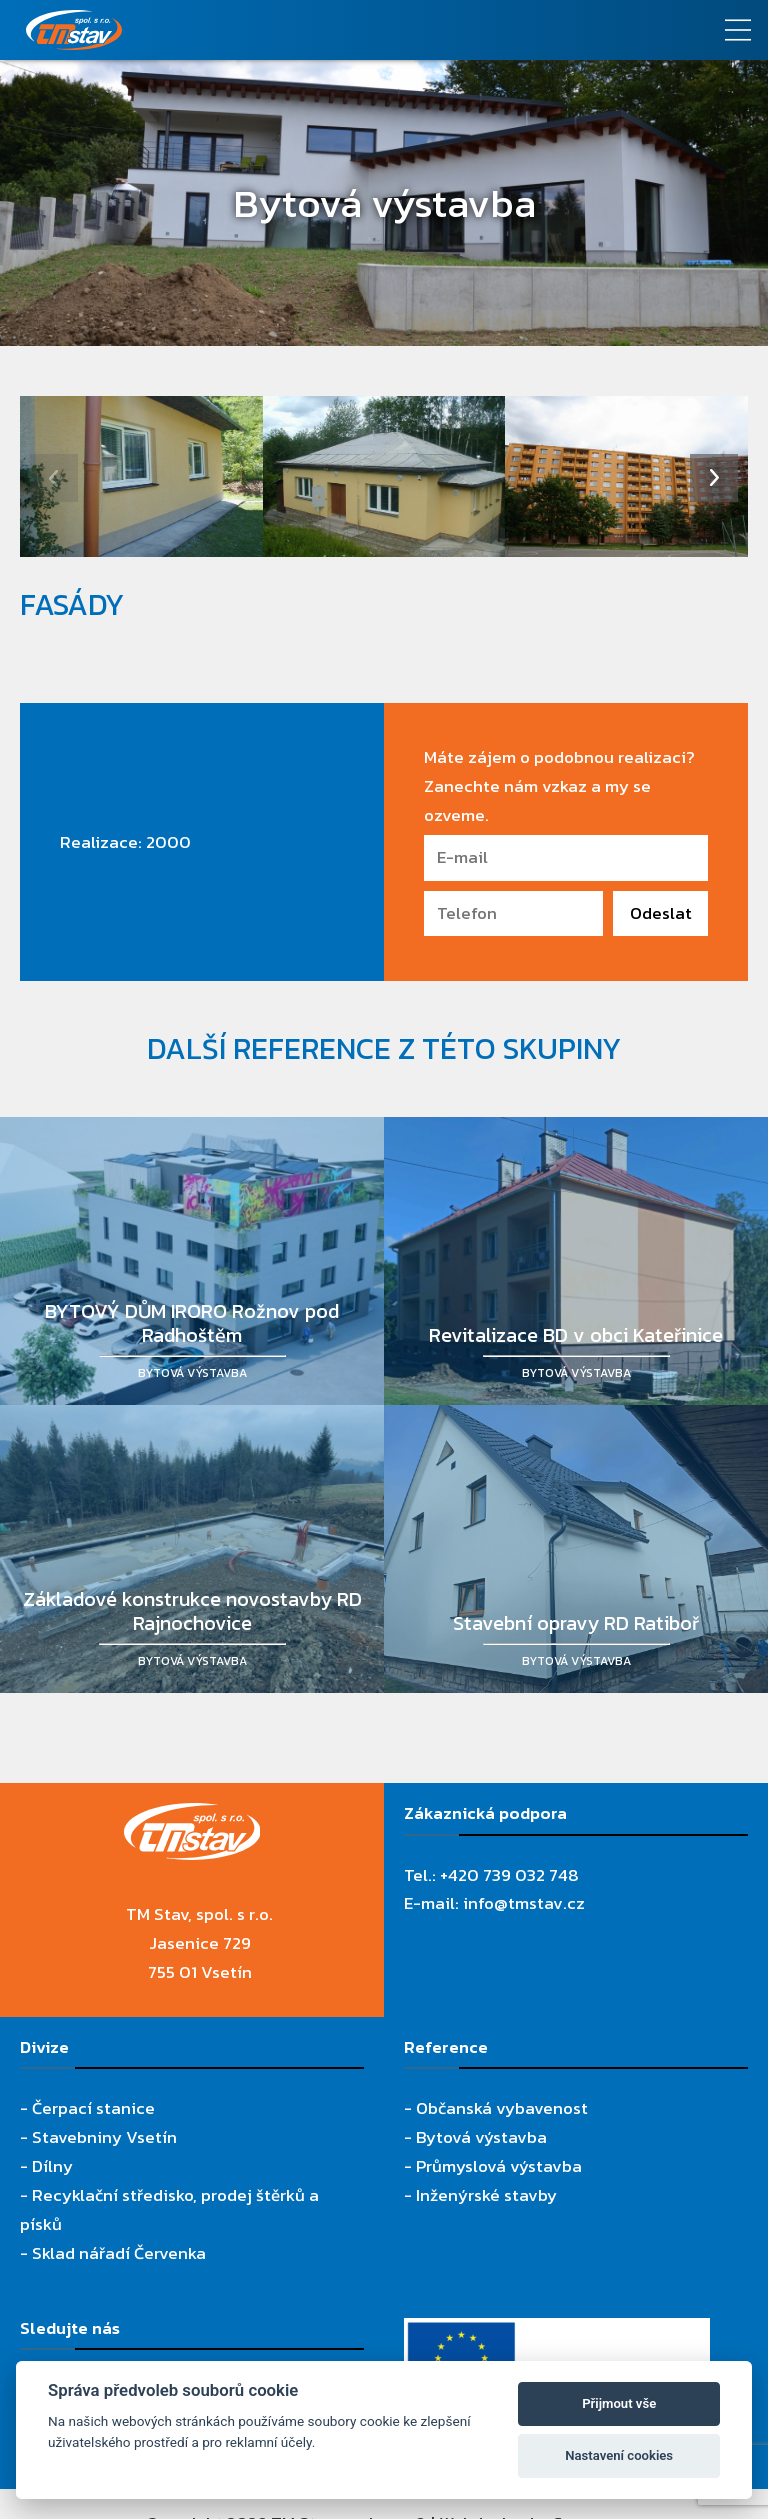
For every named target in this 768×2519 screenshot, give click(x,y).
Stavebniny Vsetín (104, 2137)
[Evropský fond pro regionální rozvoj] (557, 2332)
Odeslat (661, 913)
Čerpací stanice (93, 2108)
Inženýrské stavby (486, 2195)
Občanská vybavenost (502, 2108)
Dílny (52, 2166)
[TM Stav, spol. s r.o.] (288, 30)
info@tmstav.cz (524, 1903)
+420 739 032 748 (509, 1875)
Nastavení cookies (619, 2455)
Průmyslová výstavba (499, 2166)
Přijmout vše (619, 2403)
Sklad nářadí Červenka (119, 2253)
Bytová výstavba (481, 2137)
